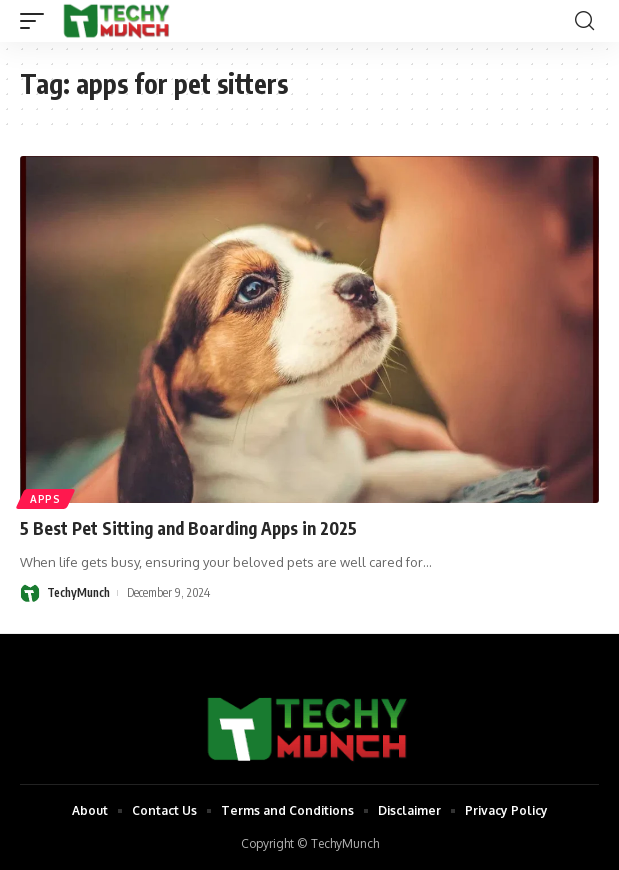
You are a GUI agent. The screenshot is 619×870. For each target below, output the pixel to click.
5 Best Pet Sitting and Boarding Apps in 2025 (188, 528)
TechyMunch (78, 592)
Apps (45, 499)
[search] (584, 21)
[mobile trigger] (37, 21)
